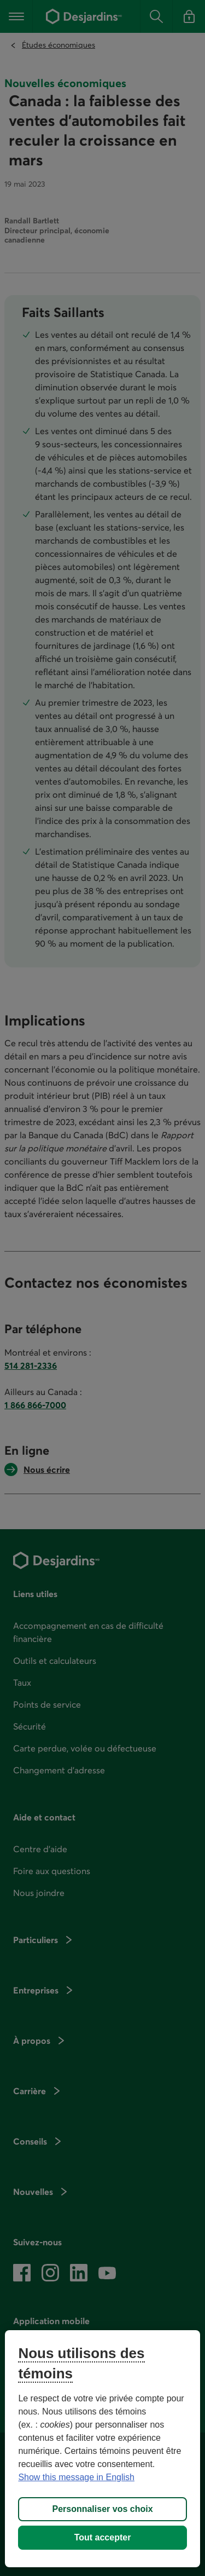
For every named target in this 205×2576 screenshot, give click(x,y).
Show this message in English (76, 2477)
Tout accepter (102, 2537)
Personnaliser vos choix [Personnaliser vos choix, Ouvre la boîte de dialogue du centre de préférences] (102, 2509)
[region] (102, 2448)
